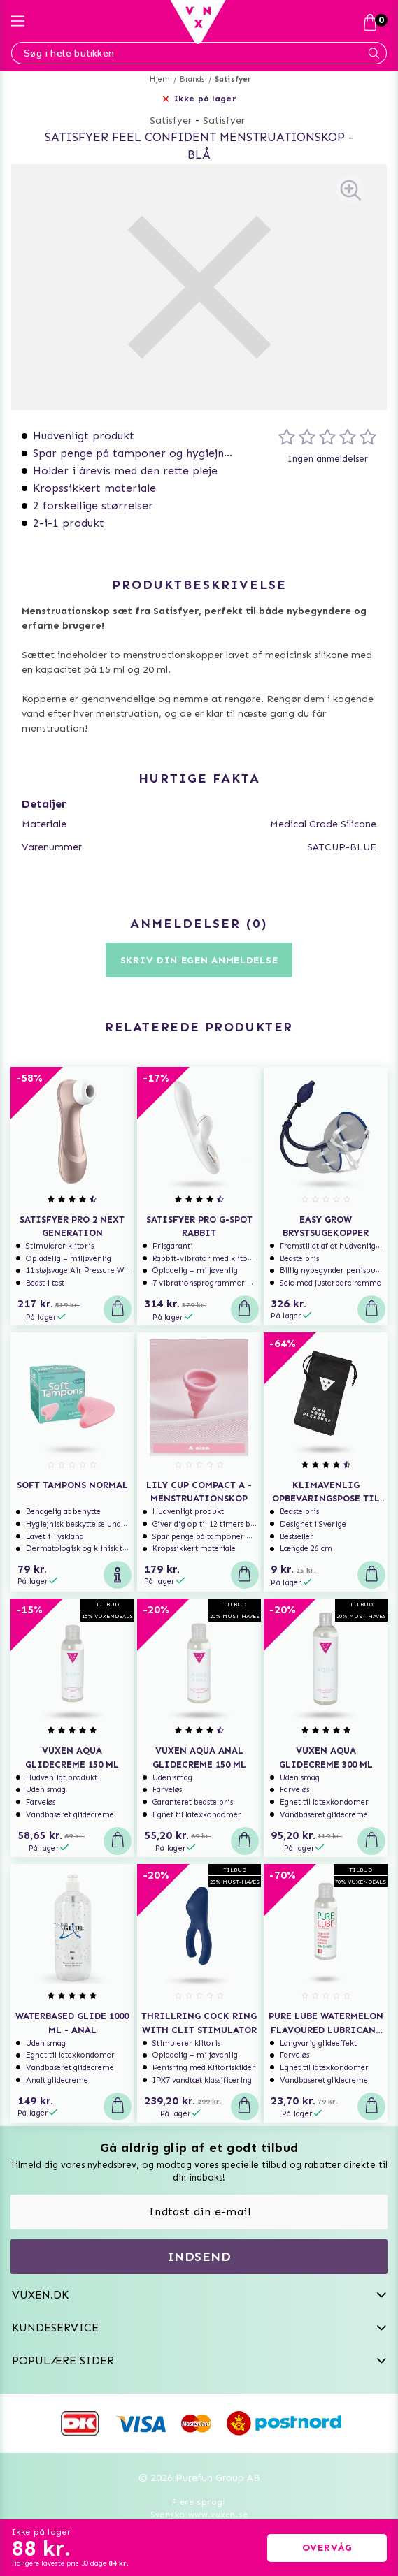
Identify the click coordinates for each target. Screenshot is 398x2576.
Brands (192, 79)
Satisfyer (233, 79)
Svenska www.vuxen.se (199, 2514)
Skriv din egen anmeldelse (199, 960)
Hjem (160, 79)
